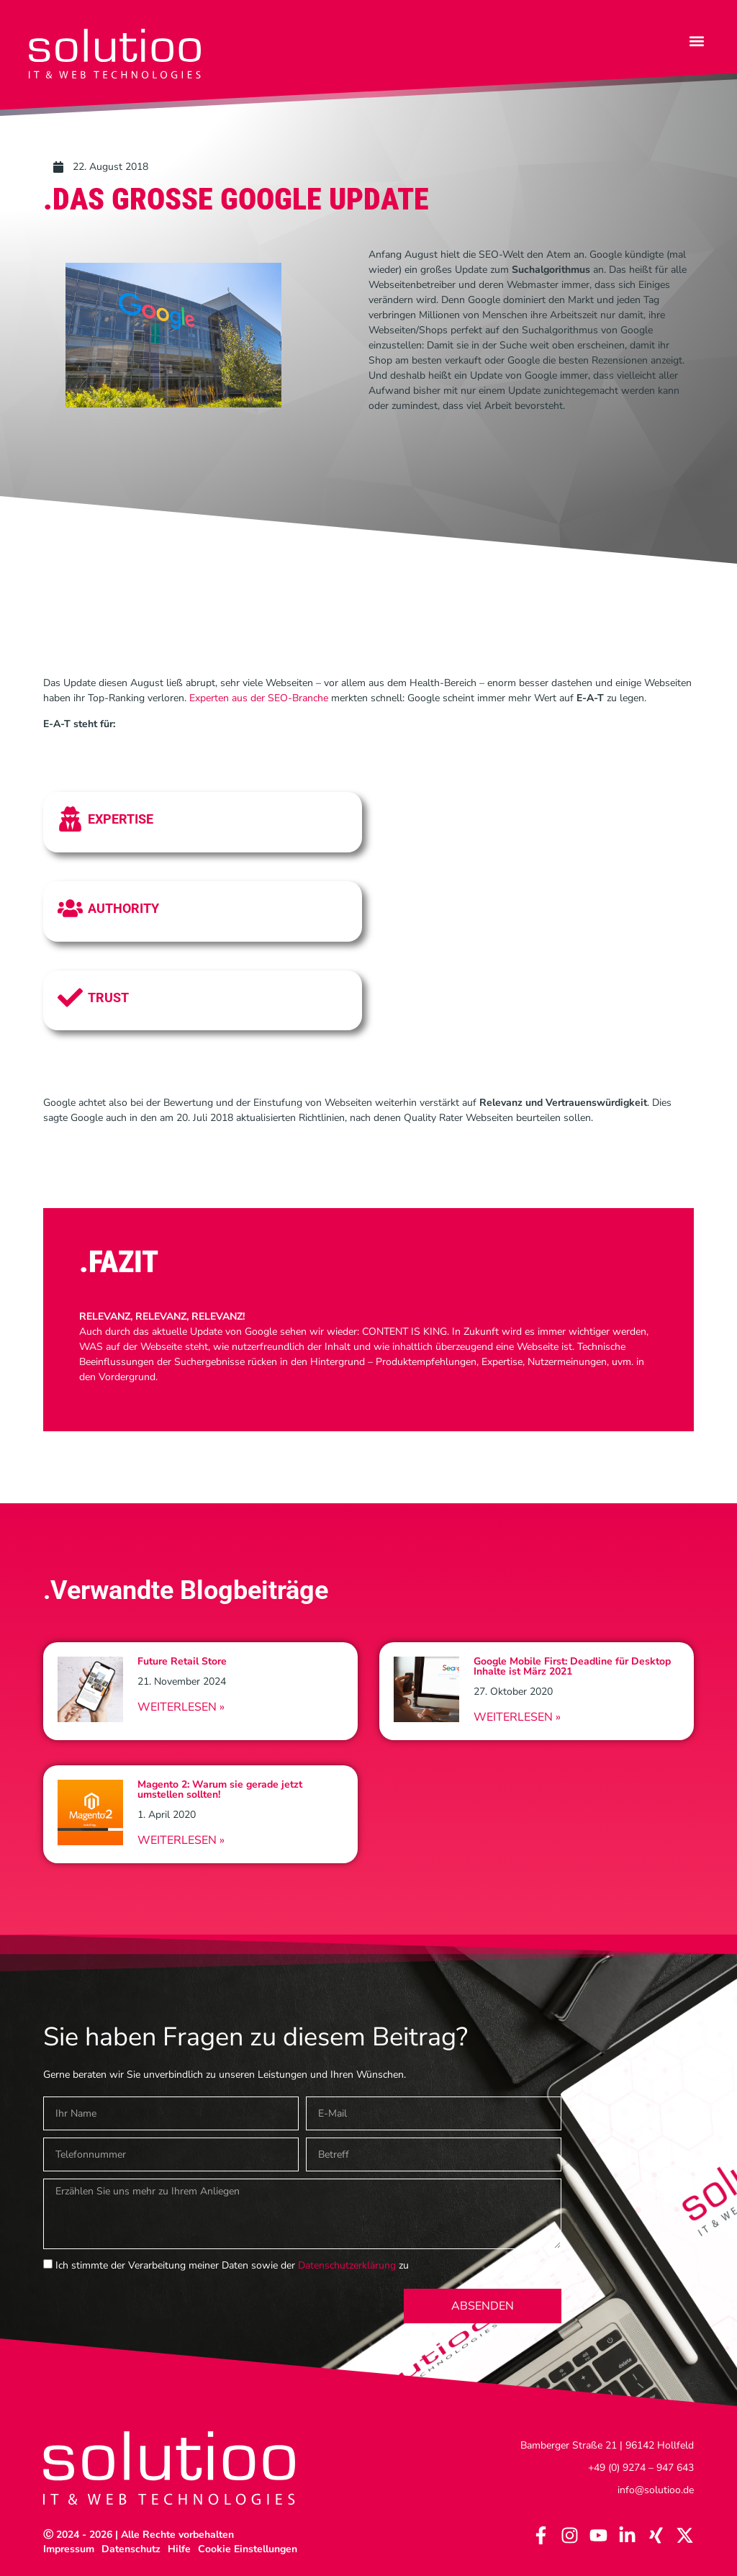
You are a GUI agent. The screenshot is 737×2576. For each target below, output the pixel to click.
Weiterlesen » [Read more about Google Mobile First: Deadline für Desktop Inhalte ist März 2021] (517, 1717)
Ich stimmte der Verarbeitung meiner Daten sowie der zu (232, 2265)
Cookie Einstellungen (247, 2549)
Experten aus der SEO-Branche (258, 698)
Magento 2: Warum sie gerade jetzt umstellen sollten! (219, 1789)
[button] (696, 41)
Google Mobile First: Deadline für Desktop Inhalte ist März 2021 (572, 1666)
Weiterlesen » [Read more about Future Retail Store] (181, 1707)
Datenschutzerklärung (347, 2265)
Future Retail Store (182, 1661)
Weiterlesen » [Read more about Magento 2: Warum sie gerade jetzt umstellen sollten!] (181, 1840)
